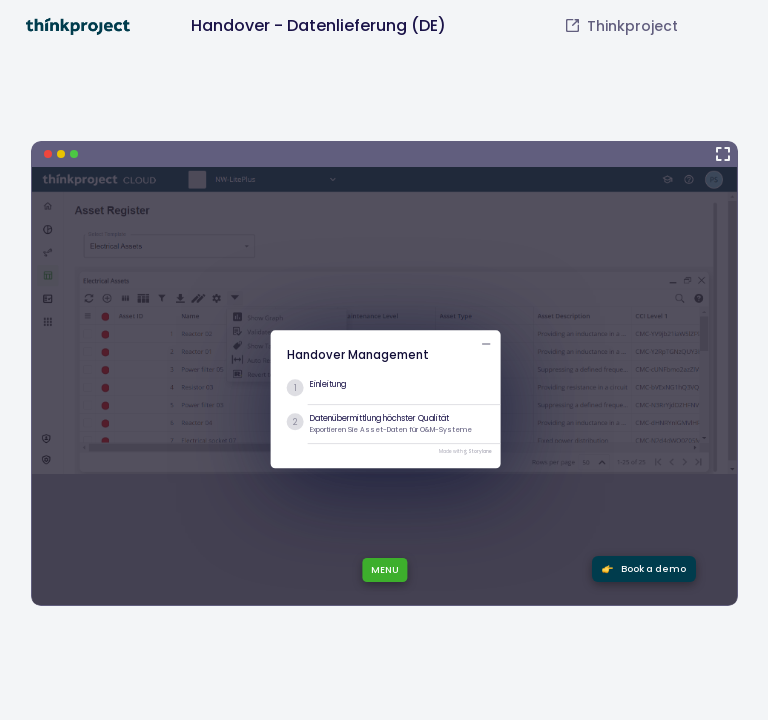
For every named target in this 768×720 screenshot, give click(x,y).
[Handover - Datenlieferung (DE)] (384, 373)
